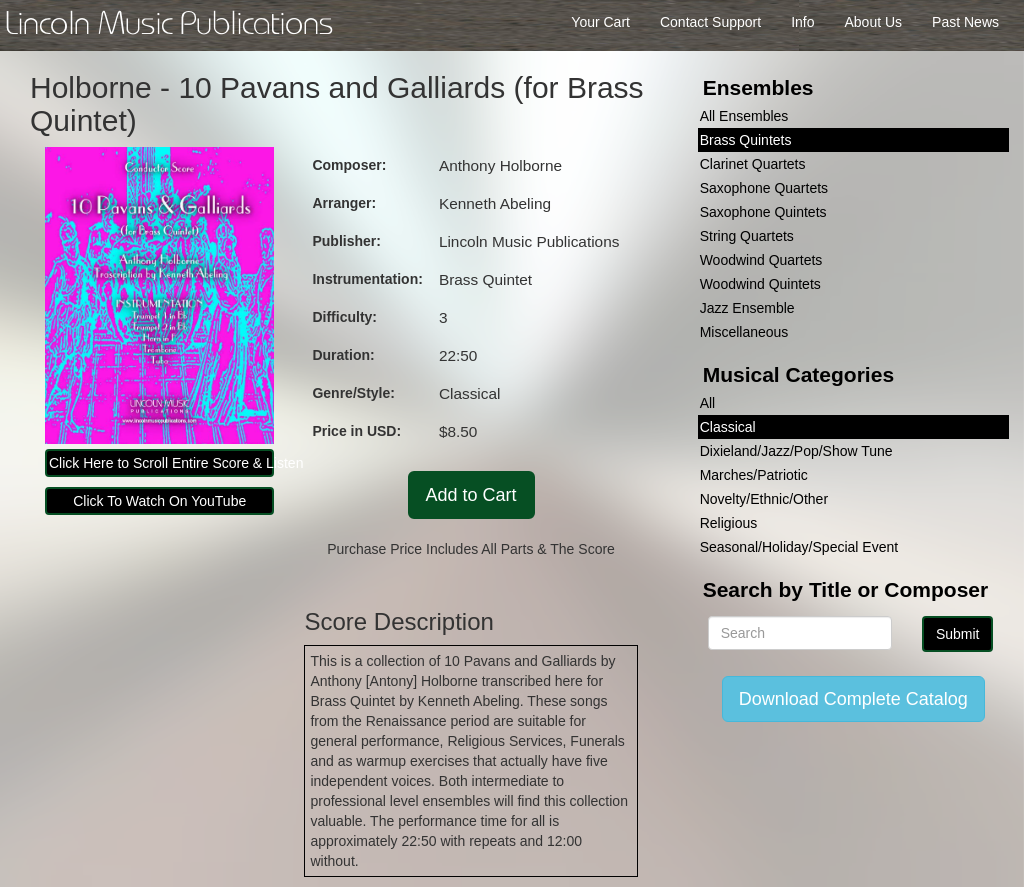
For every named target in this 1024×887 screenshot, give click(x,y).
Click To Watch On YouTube (159, 501)
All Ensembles (744, 116)
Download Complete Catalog (853, 699)
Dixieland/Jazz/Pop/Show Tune (796, 451)
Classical (728, 427)
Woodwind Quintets (760, 284)
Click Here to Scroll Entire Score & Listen (161, 463)
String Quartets (747, 236)
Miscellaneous (744, 332)
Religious (729, 523)
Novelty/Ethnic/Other (764, 499)
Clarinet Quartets (753, 164)
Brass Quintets (746, 140)
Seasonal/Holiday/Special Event (799, 547)
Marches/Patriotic (754, 475)
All (708, 403)
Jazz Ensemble (747, 308)
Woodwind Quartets (761, 260)
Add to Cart (471, 495)
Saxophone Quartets (764, 188)
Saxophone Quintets (763, 212)
